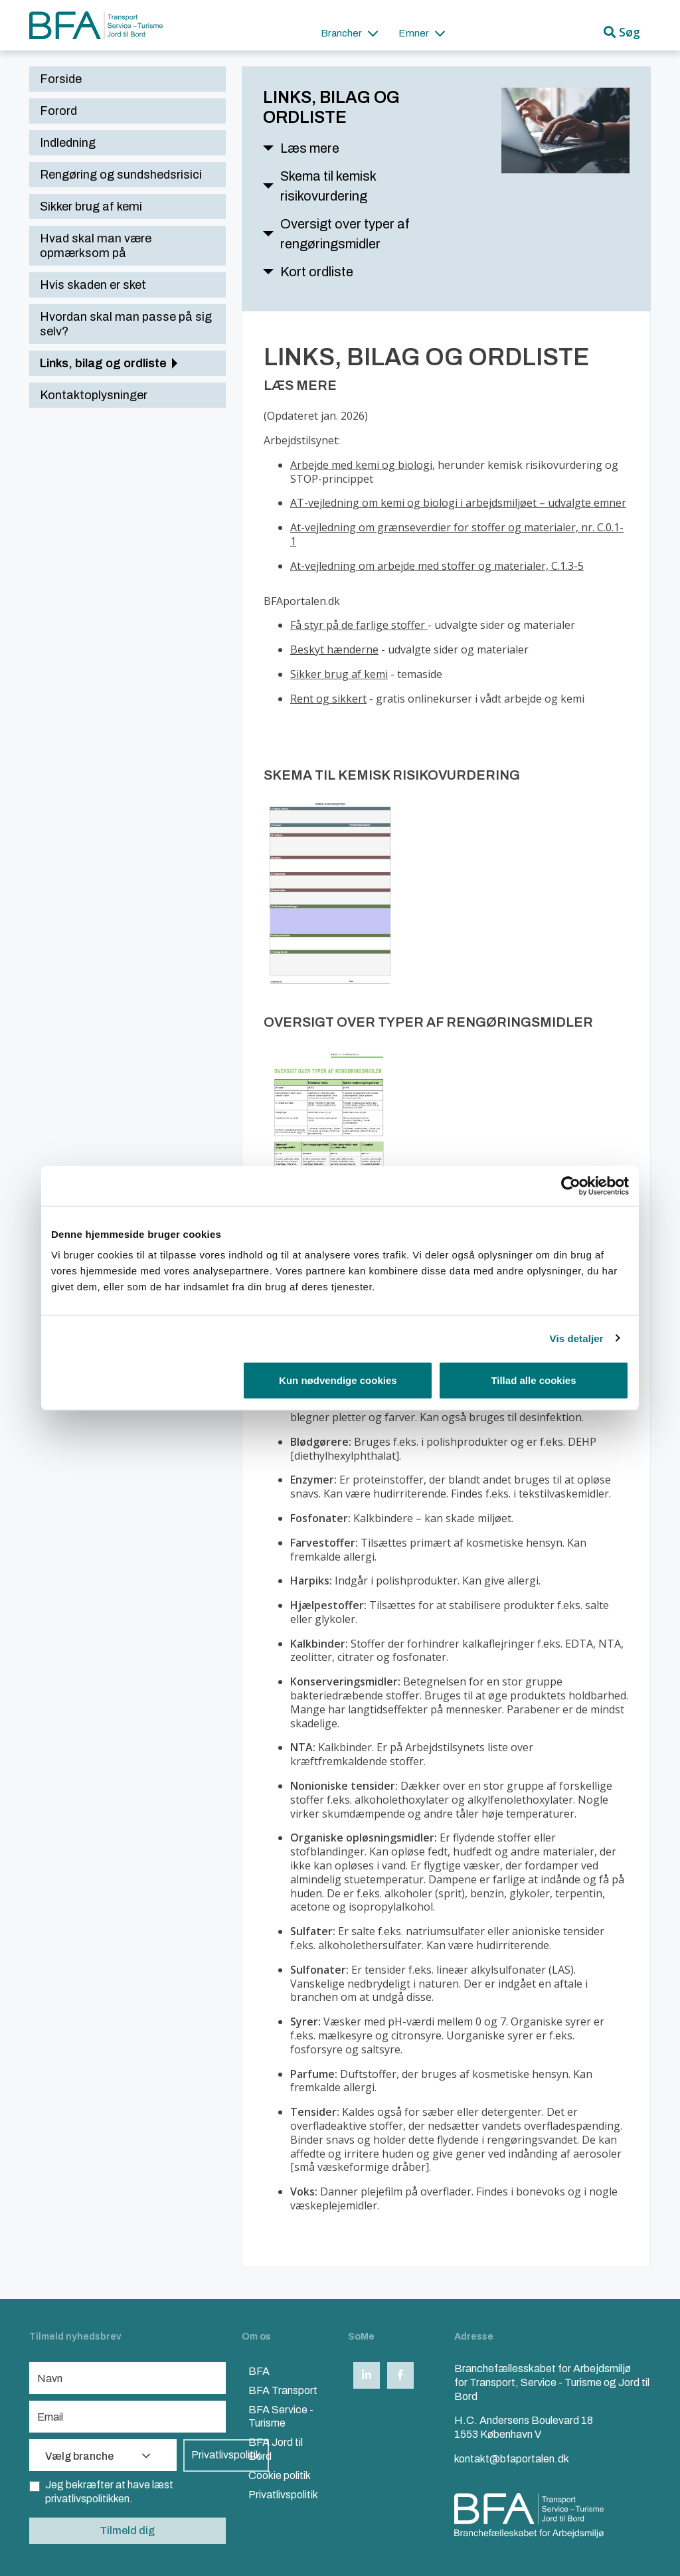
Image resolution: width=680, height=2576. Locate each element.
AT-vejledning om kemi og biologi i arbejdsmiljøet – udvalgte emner (458, 502)
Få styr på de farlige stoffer (359, 625)
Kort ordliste (316, 271)
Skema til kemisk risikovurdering (328, 186)
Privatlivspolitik (226, 2454)
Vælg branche (97, 2456)
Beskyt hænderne (334, 649)
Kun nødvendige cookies (338, 1380)
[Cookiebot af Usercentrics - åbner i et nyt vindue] (571, 1185)
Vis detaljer (577, 1337)
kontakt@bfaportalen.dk (511, 2458)
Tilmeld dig (127, 2530)
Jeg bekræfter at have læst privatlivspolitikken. (101, 2491)
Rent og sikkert (328, 698)
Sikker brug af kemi (339, 674)
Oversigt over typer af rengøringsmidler (345, 233)
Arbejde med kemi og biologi (361, 465)
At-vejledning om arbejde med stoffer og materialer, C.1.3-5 (437, 565)
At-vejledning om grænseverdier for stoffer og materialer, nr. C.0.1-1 (457, 534)
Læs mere (309, 148)
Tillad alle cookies (533, 1380)
